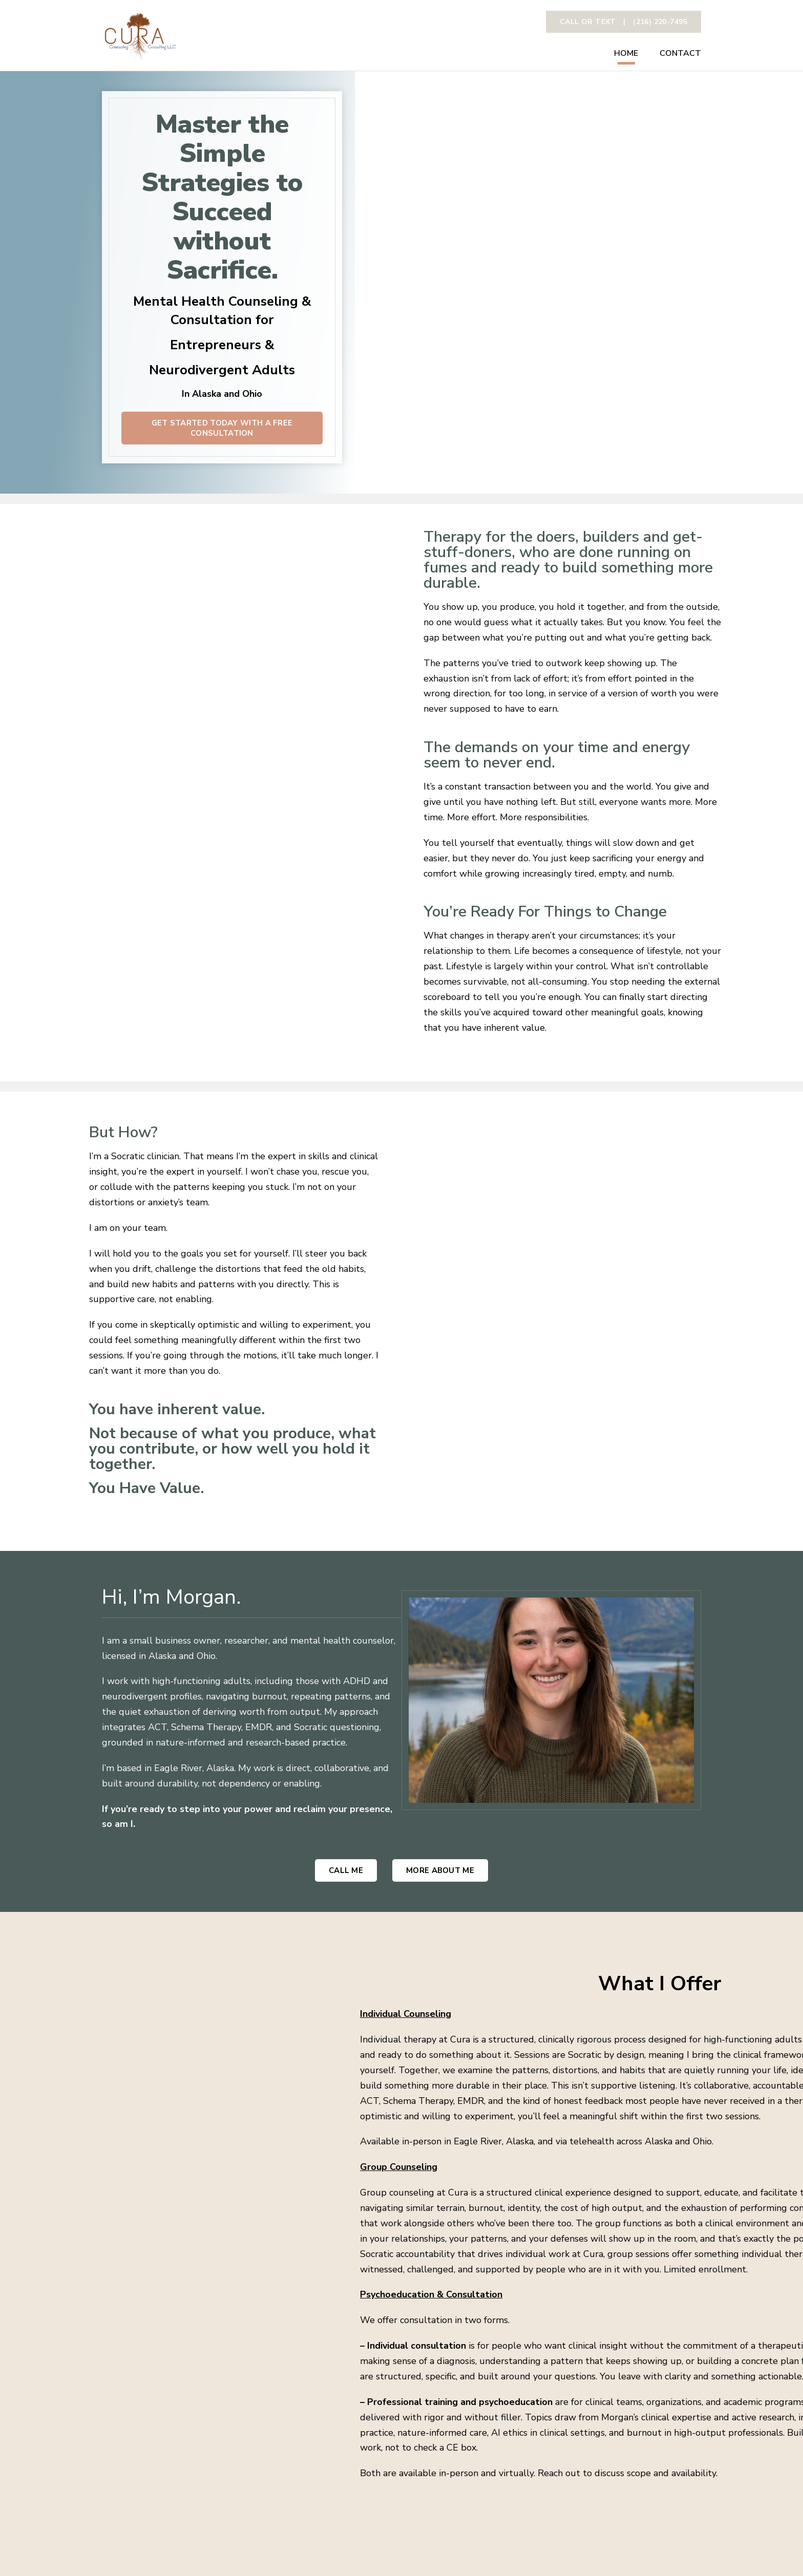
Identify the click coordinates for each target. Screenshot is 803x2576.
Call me (346, 1870)
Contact (680, 54)
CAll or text (623, 22)
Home (626, 54)
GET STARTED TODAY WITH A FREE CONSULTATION (222, 428)
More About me (440, 1870)
